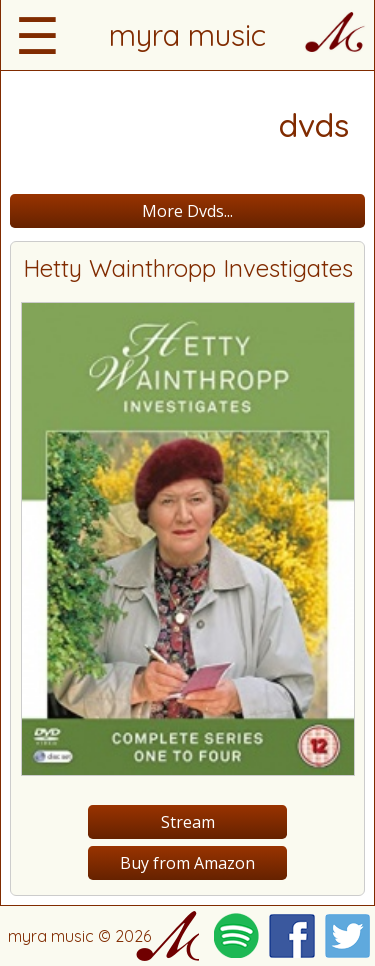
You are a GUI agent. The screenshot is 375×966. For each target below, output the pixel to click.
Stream (188, 822)
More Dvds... (187, 211)
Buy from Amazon (187, 863)
